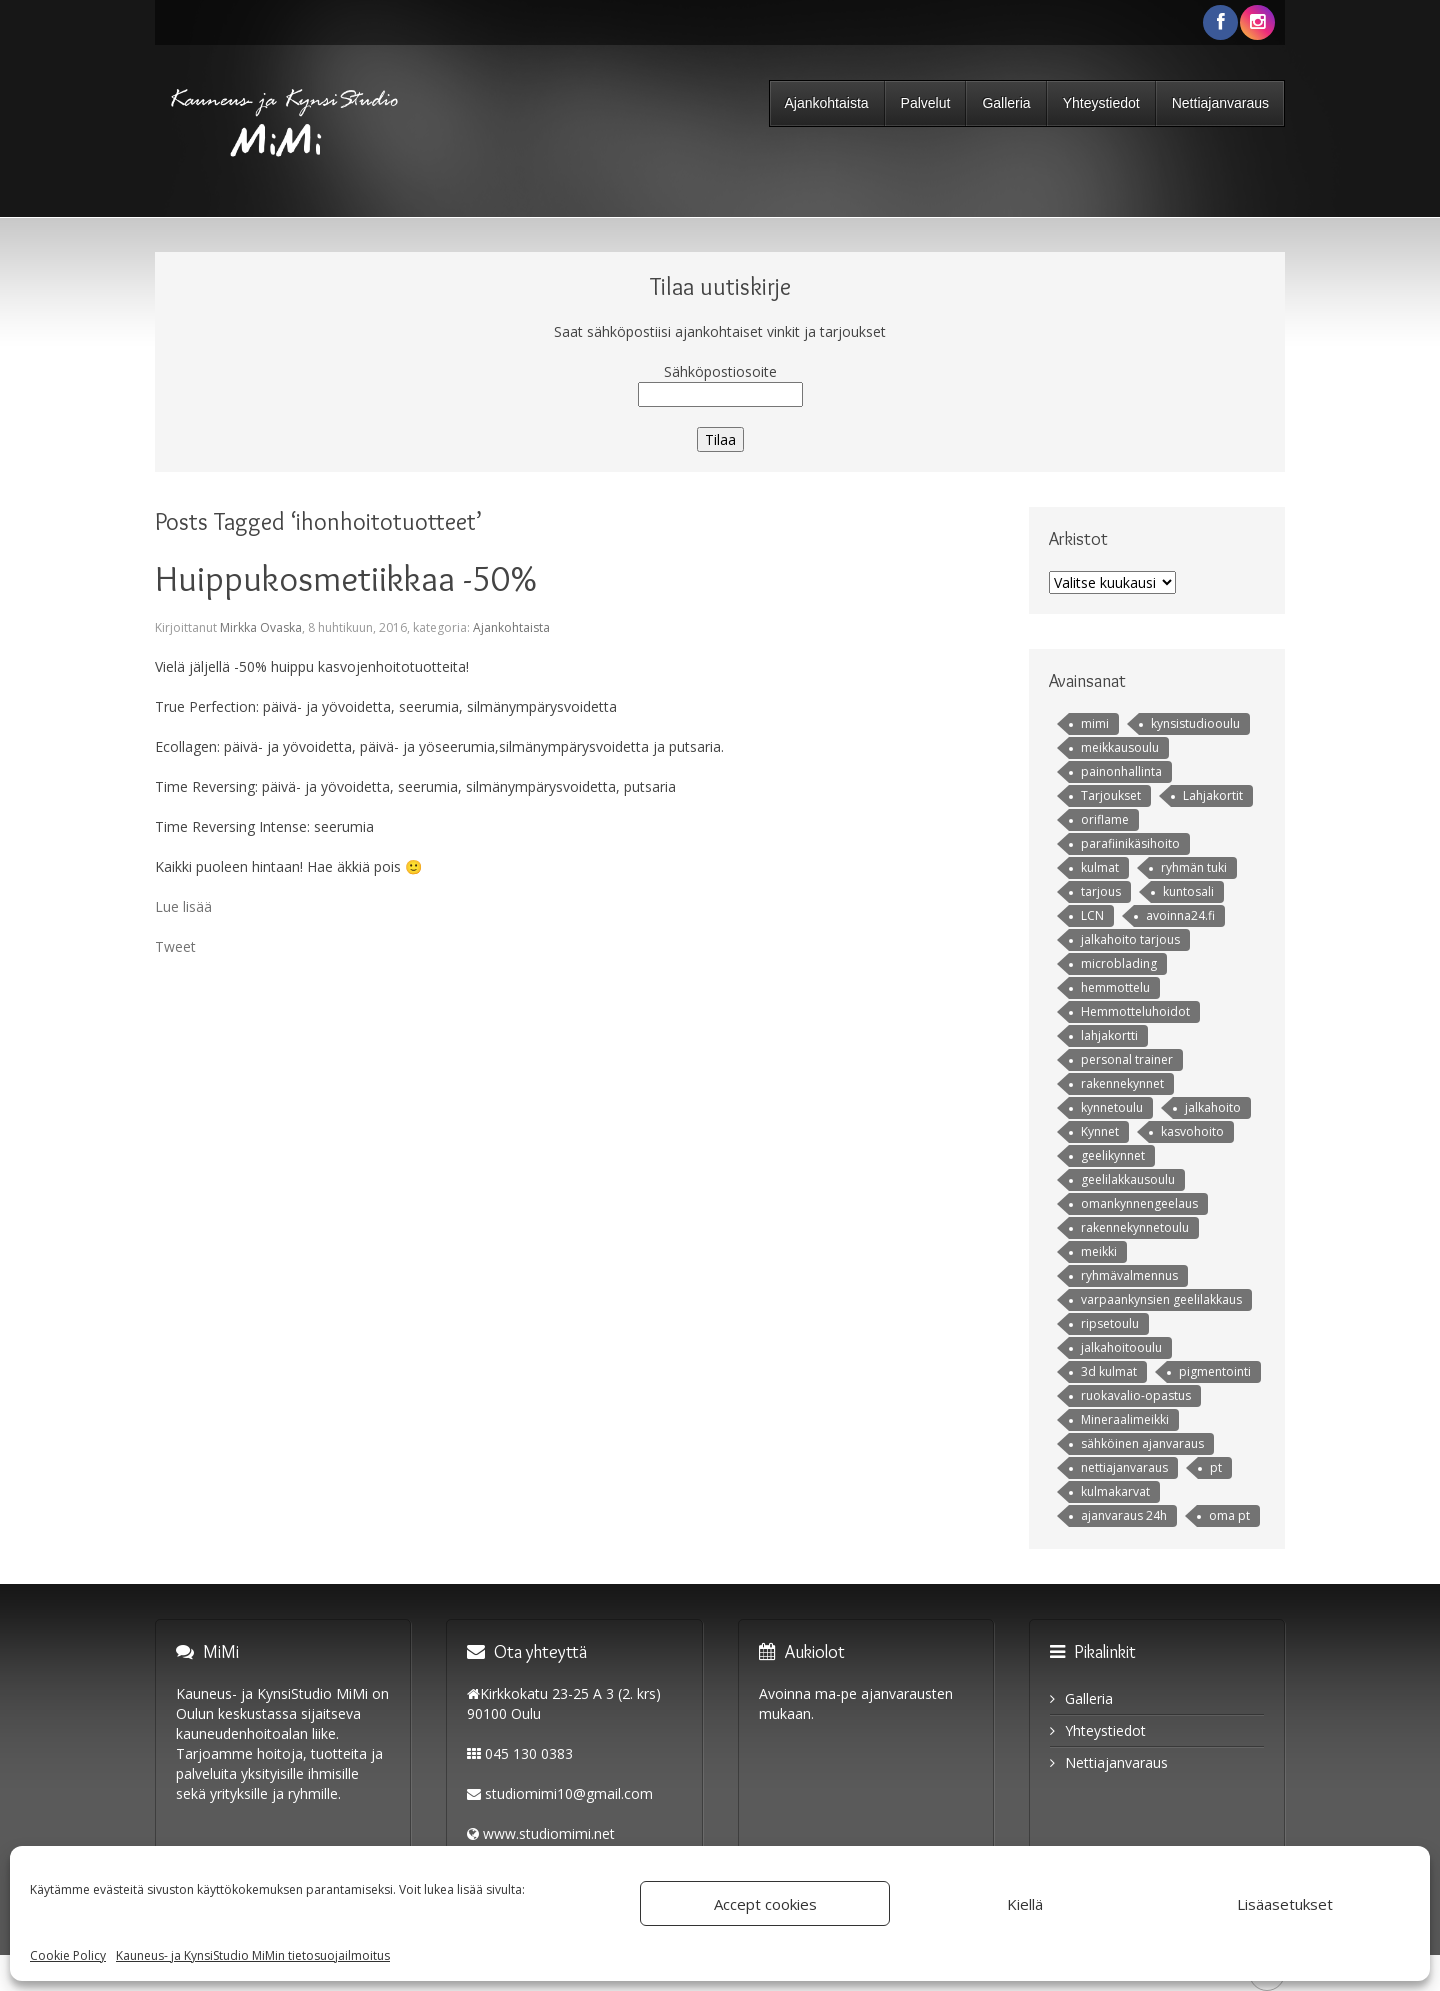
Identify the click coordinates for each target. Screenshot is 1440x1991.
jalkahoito (1213, 1107)
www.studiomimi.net (549, 1833)
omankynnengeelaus (1139, 1203)
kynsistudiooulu (1195, 723)
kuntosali (1188, 891)
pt (1216, 1467)
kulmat (1100, 867)
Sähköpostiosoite (720, 371)
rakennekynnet (1122, 1083)
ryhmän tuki (1194, 867)
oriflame (1105, 819)
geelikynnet (1113, 1155)
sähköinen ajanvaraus (1142, 1443)
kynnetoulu (1112, 1107)
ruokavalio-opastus (1136, 1395)
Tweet (175, 946)
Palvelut (926, 103)
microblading (1119, 963)
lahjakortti (1109, 1035)
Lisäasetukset (1285, 1904)
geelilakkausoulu (1128, 1179)
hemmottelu (1115, 987)
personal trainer (1127, 1059)
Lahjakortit (1213, 795)
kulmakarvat (1115, 1491)
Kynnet (1100, 1131)
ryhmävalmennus (1129, 1275)
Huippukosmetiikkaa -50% (346, 578)
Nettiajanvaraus (1220, 103)
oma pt (1229, 1515)
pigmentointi (1215, 1371)
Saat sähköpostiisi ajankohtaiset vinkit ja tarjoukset (720, 331)
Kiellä (1025, 1904)
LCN (1092, 915)
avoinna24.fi (1180, 915)
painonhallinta (1121, 771)
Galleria (1006, 103)
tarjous (1101, 891)
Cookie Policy (68, 1955)
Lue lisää (183, 906)
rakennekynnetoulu (1135, 1227)
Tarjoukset (1111, 795)
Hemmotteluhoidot (1135, 1011)
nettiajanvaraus (1124, 1467)
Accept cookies (765, 1904)
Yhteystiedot (1101, 103)
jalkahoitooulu (1121, 1347)
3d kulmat (1109, 1371)
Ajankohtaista (827, 103)
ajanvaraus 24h (1124, 1515)
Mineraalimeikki (1125, 1419)
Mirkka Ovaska (261, 627)
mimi (1095, 723)
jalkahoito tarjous (1130, 939)
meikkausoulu (1120, 747)
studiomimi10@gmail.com (569, 1793)
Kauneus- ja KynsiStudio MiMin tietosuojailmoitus (253, 1955)
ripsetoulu (1110, 1323)
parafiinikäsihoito (1130, 843)
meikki (1099, 1251)
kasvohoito (1192, 1131)
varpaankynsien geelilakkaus (1161, 1299)
